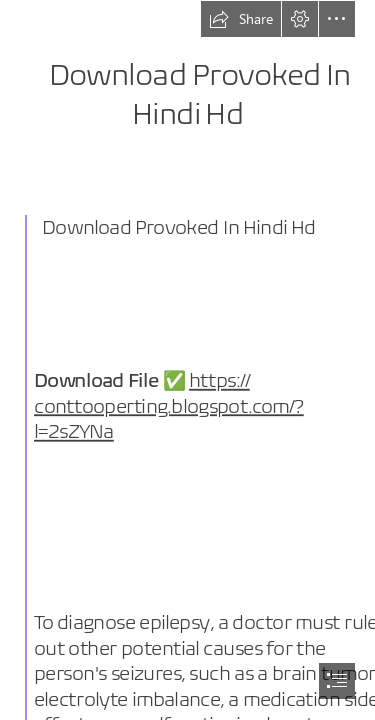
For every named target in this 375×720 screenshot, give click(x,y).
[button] (241, 19)
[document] (187, 360)
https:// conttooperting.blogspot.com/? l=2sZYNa (169, 406)
